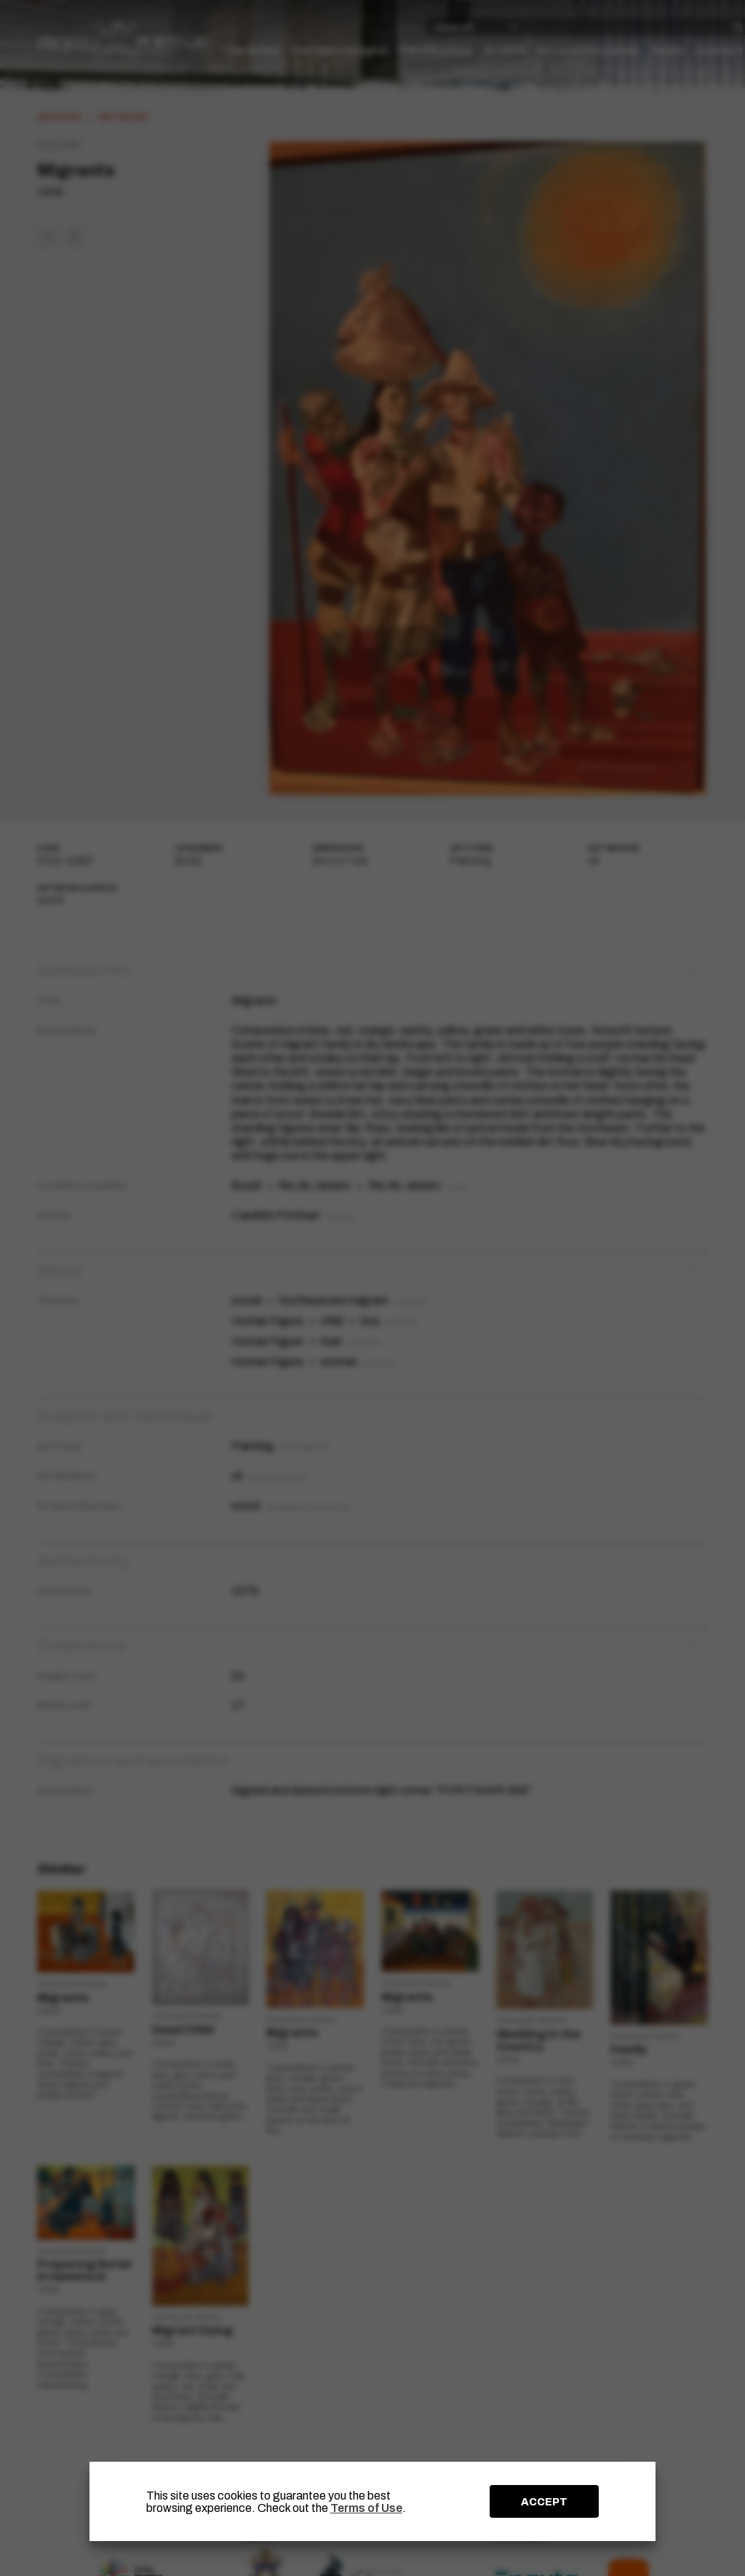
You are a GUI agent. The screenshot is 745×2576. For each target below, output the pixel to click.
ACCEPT (544, 2502)
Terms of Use (366, 2508)
